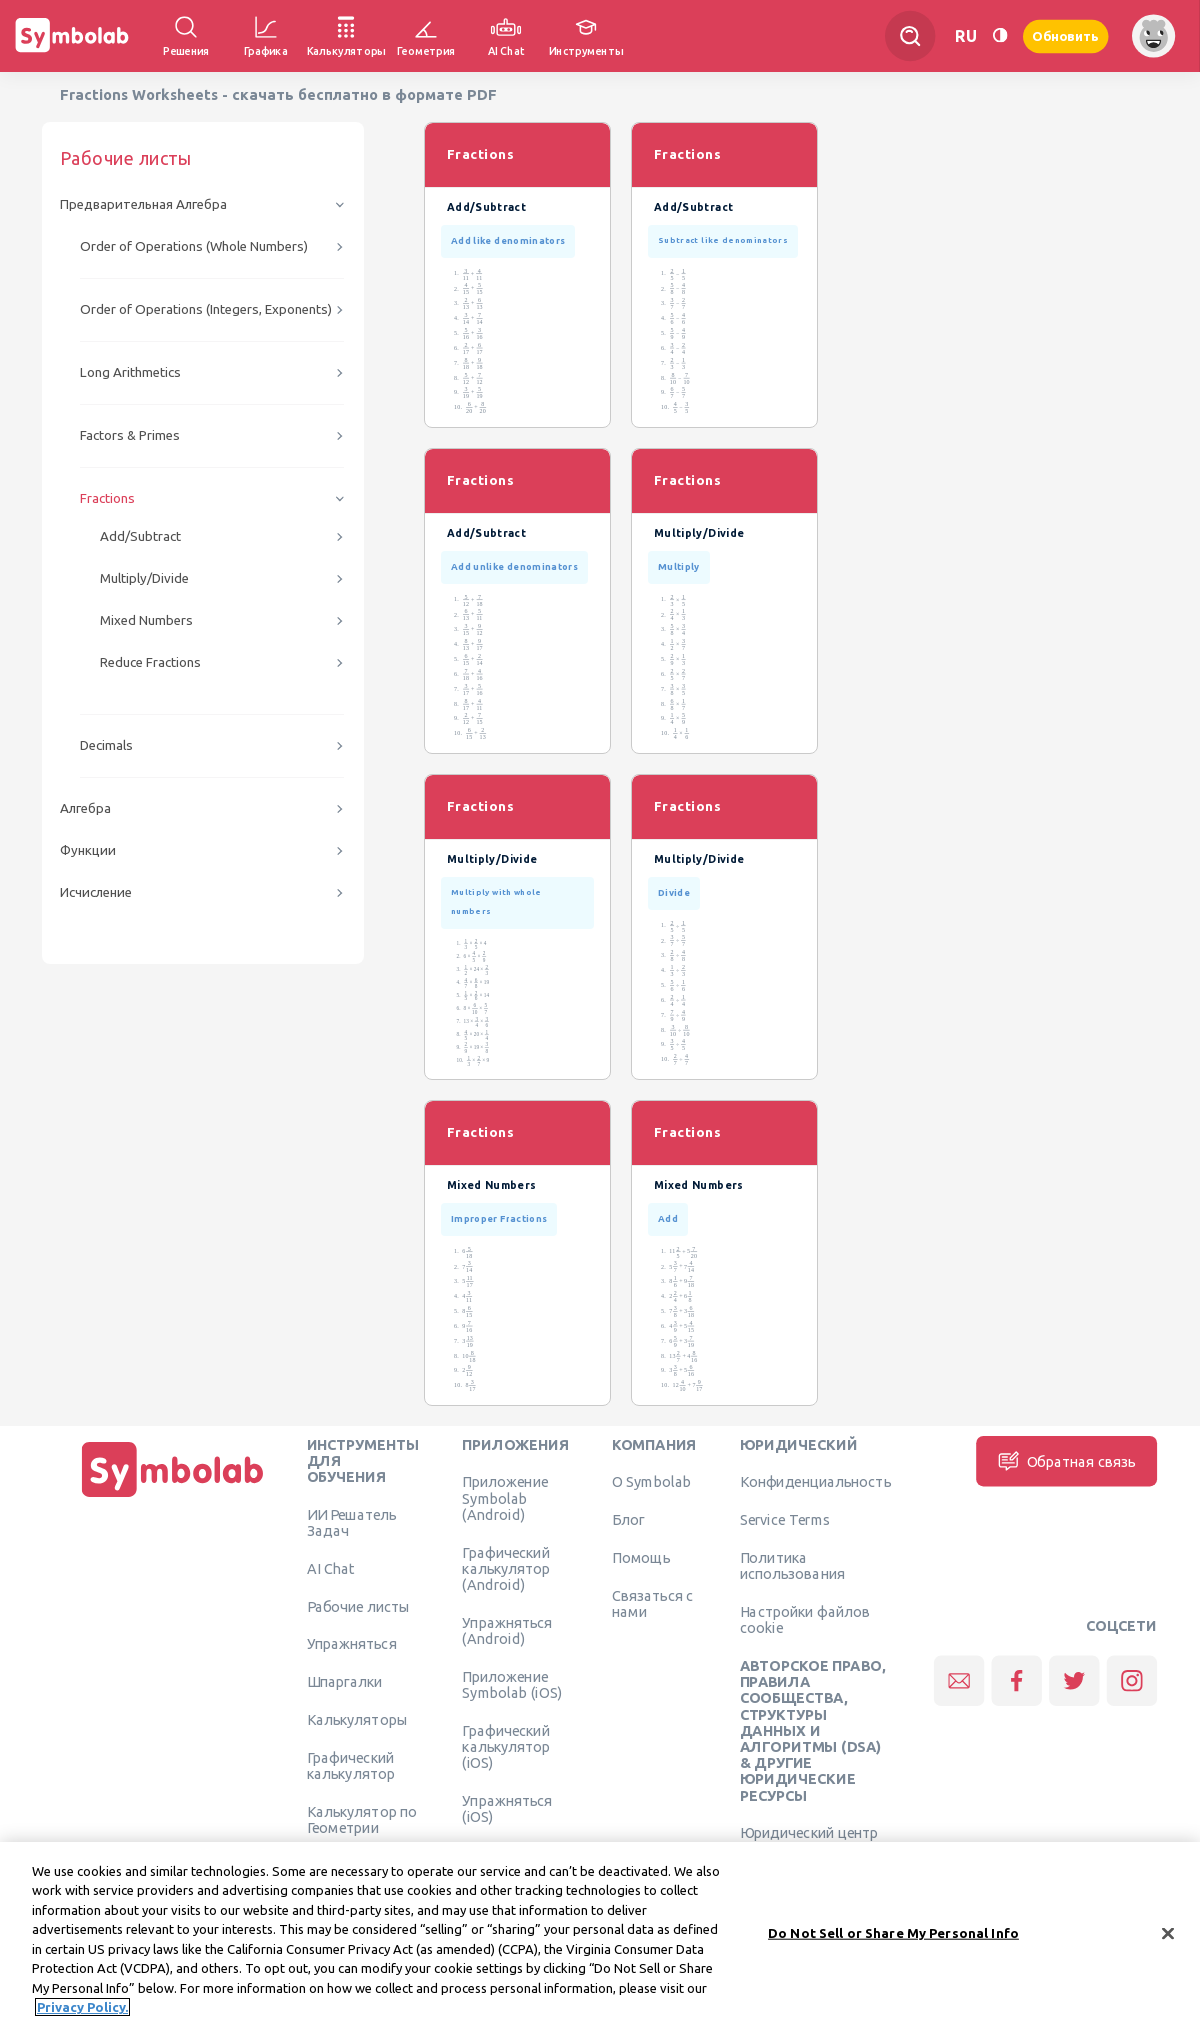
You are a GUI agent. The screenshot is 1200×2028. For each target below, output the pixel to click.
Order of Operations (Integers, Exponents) (206, 309)
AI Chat (331, 1568)
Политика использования (792, 1565)
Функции (88, 850)
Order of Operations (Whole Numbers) (194, 246)
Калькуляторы (357, 1719)
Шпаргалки (345, 1682)
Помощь (641, 1557)
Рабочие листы (359, 1606)
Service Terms (785, 1520)
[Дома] (173, 1497)
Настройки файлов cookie (805, 1619)
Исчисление (96, 892)
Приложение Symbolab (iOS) (512, 1684)
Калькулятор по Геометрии (362, 1819)
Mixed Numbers (146, 620)
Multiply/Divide (144, 578)
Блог (628, 1520)
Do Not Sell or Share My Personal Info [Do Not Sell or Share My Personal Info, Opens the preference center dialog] (893, 1936)
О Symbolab (651, 1482)
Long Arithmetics (130, 372)
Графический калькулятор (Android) (506, 1568)
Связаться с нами (653, 1603)
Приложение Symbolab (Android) (505, 1498)
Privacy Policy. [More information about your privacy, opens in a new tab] (82, 2010)
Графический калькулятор (351, 1765)
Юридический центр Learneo (809, 1841)
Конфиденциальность (815, 1482)
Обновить (1066, 35)
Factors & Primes (130, 435)
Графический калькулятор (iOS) (506, 1746)
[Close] (1168, 1936)
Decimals (106, 745)
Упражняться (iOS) (507, 1808)
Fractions (107, 498)
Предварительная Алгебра (143, 204)
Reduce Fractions (150, 662)
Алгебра (85, 808)
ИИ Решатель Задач (352, 1522)
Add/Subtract (140, 536)
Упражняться (352, 1644)
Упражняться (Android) (507, 1630)
